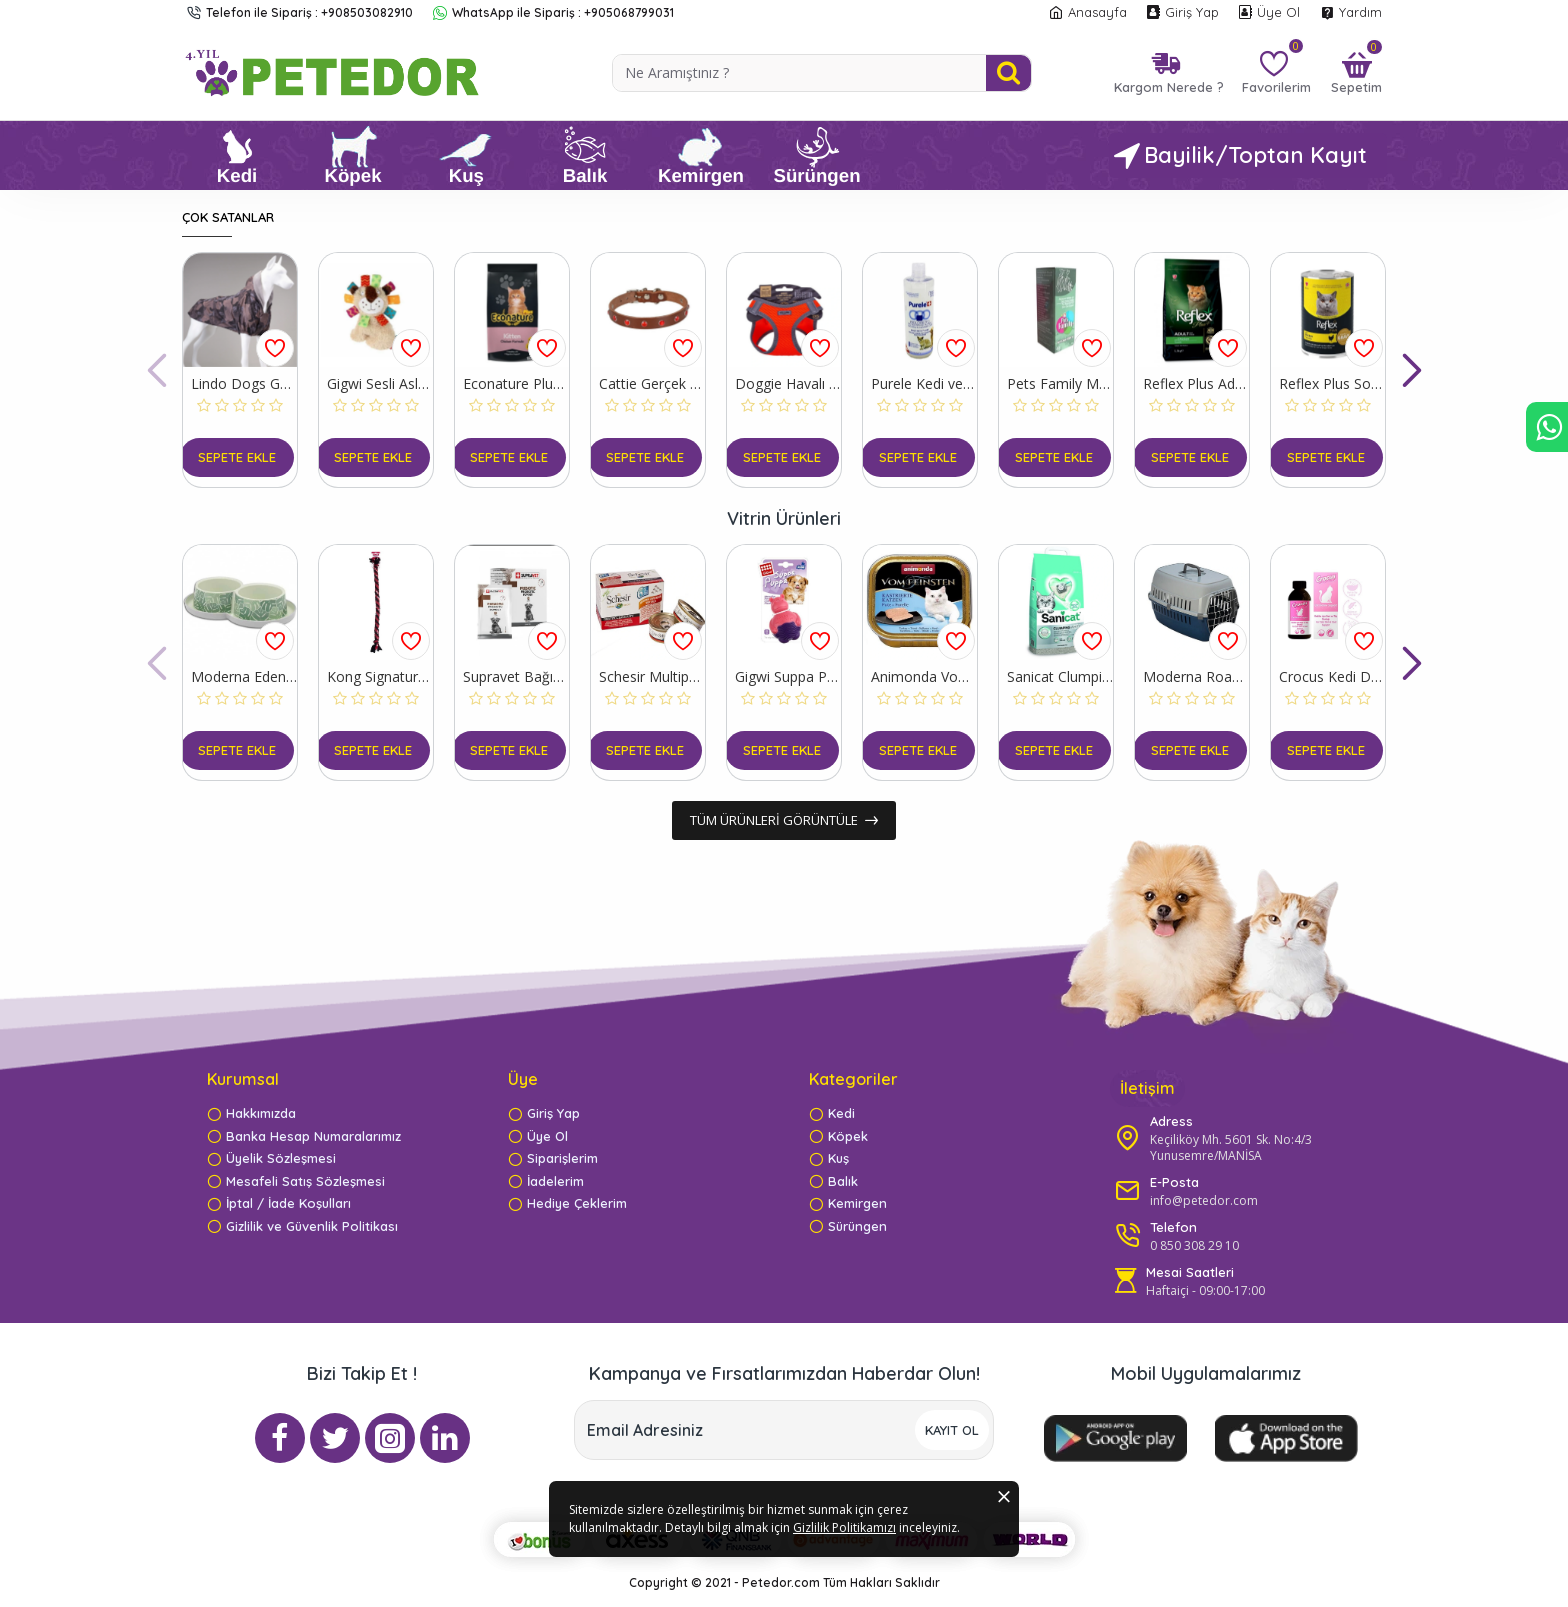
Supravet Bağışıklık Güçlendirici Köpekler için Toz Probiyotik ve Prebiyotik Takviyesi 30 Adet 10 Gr (516, 677)
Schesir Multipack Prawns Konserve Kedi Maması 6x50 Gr (652, 677)
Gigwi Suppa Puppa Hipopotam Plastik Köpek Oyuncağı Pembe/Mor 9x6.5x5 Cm (788, 677)
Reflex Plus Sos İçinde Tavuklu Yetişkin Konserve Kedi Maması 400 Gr (1332, 384)
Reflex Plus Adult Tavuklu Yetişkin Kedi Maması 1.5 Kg (1196, 384)
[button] (157, 370)
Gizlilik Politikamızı (712, 1556)
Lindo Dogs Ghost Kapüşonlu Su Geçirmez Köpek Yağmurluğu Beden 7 (244, 384)
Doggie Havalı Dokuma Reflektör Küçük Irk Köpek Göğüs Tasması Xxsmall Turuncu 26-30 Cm (788, 384)
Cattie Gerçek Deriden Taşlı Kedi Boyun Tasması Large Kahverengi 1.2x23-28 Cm (652, 384)
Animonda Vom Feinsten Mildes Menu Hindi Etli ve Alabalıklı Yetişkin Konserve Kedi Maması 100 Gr (924, 677)
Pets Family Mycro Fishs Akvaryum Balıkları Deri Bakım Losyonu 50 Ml (1060, 384)
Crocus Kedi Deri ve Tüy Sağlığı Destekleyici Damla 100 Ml (1332, 677)
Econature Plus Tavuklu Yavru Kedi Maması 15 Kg (516, 384)
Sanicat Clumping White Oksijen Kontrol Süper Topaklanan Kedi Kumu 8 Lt (1060, 677)
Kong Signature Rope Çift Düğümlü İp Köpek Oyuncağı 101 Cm (380, 677)
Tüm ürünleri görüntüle (774, 820)
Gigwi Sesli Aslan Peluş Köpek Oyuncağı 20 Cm (380, 384)
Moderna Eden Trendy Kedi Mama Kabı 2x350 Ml (244, 677)
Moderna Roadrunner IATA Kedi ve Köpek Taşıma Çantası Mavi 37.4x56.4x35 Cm (1196, 677)
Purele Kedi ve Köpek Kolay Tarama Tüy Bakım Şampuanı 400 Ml (924, 384)
